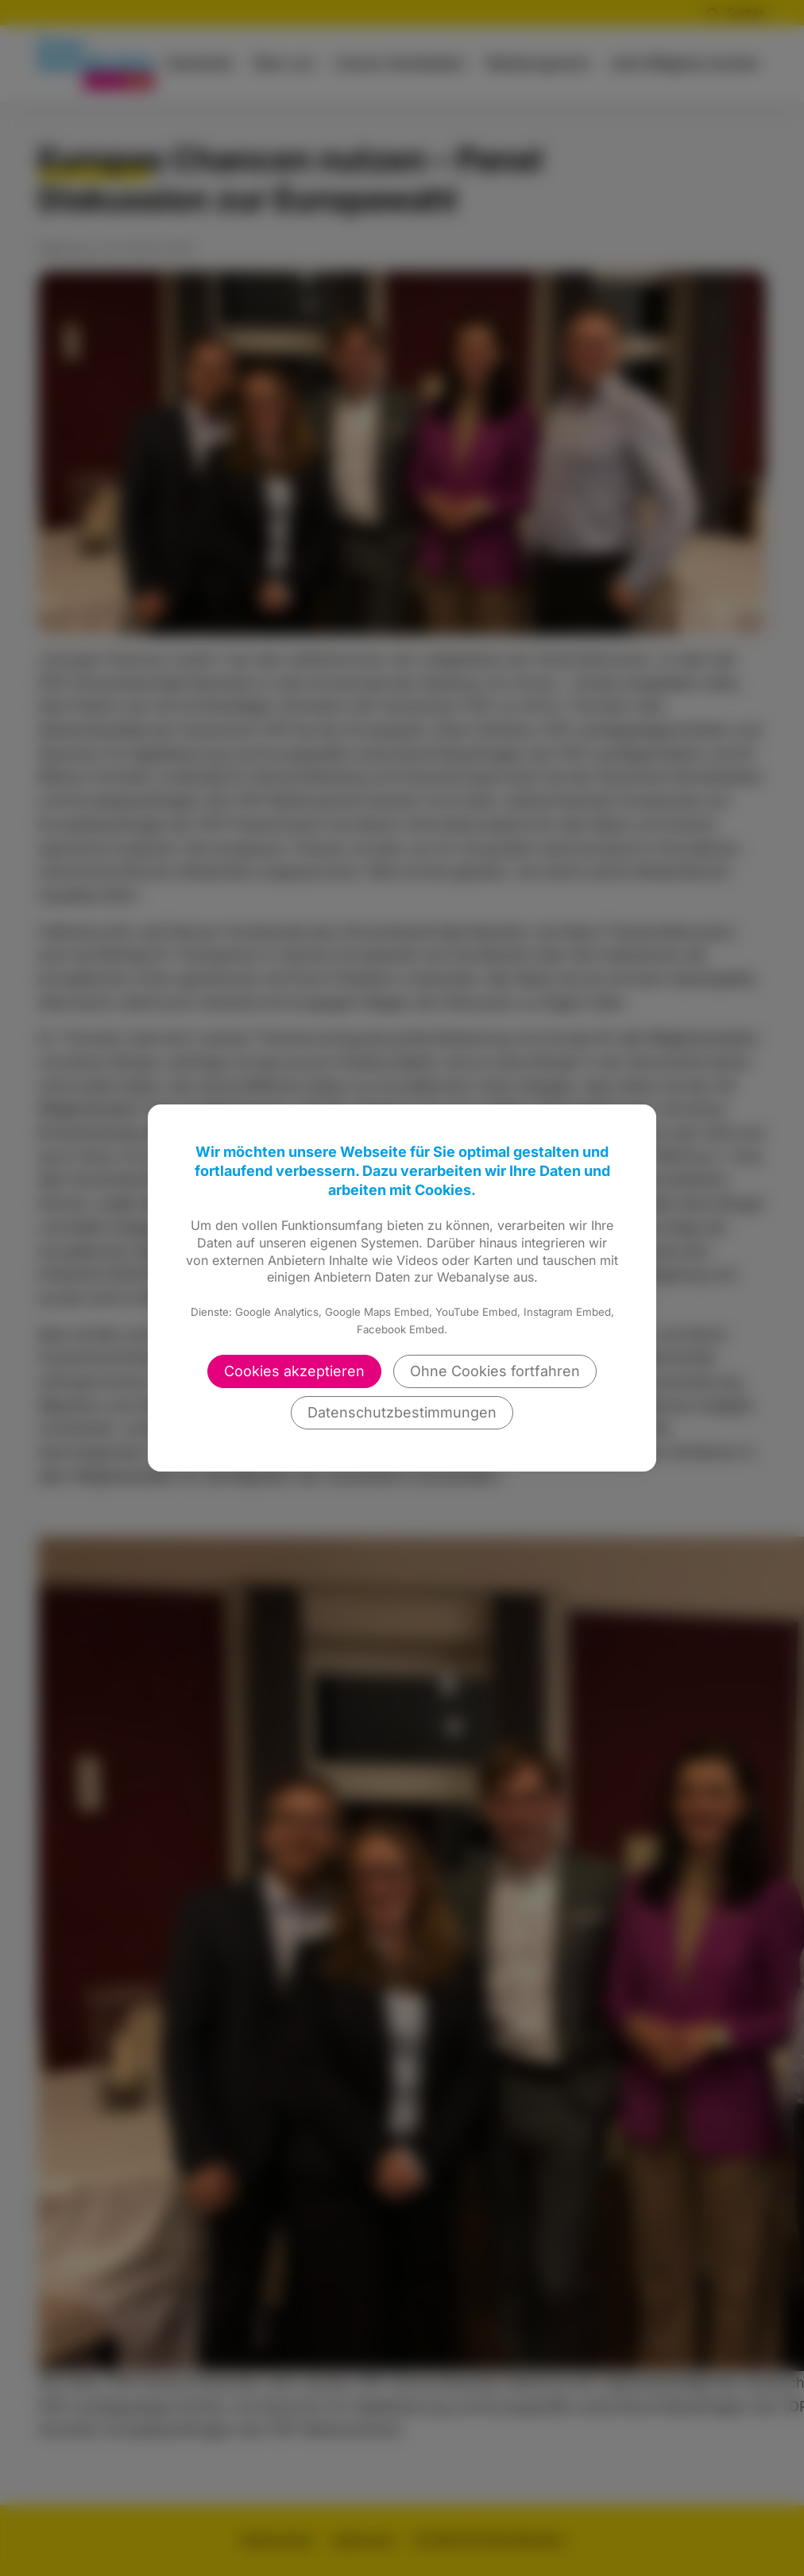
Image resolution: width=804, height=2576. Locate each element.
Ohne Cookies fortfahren (495, 1371)
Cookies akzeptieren (294, 1371)
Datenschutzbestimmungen (402, 1412)
